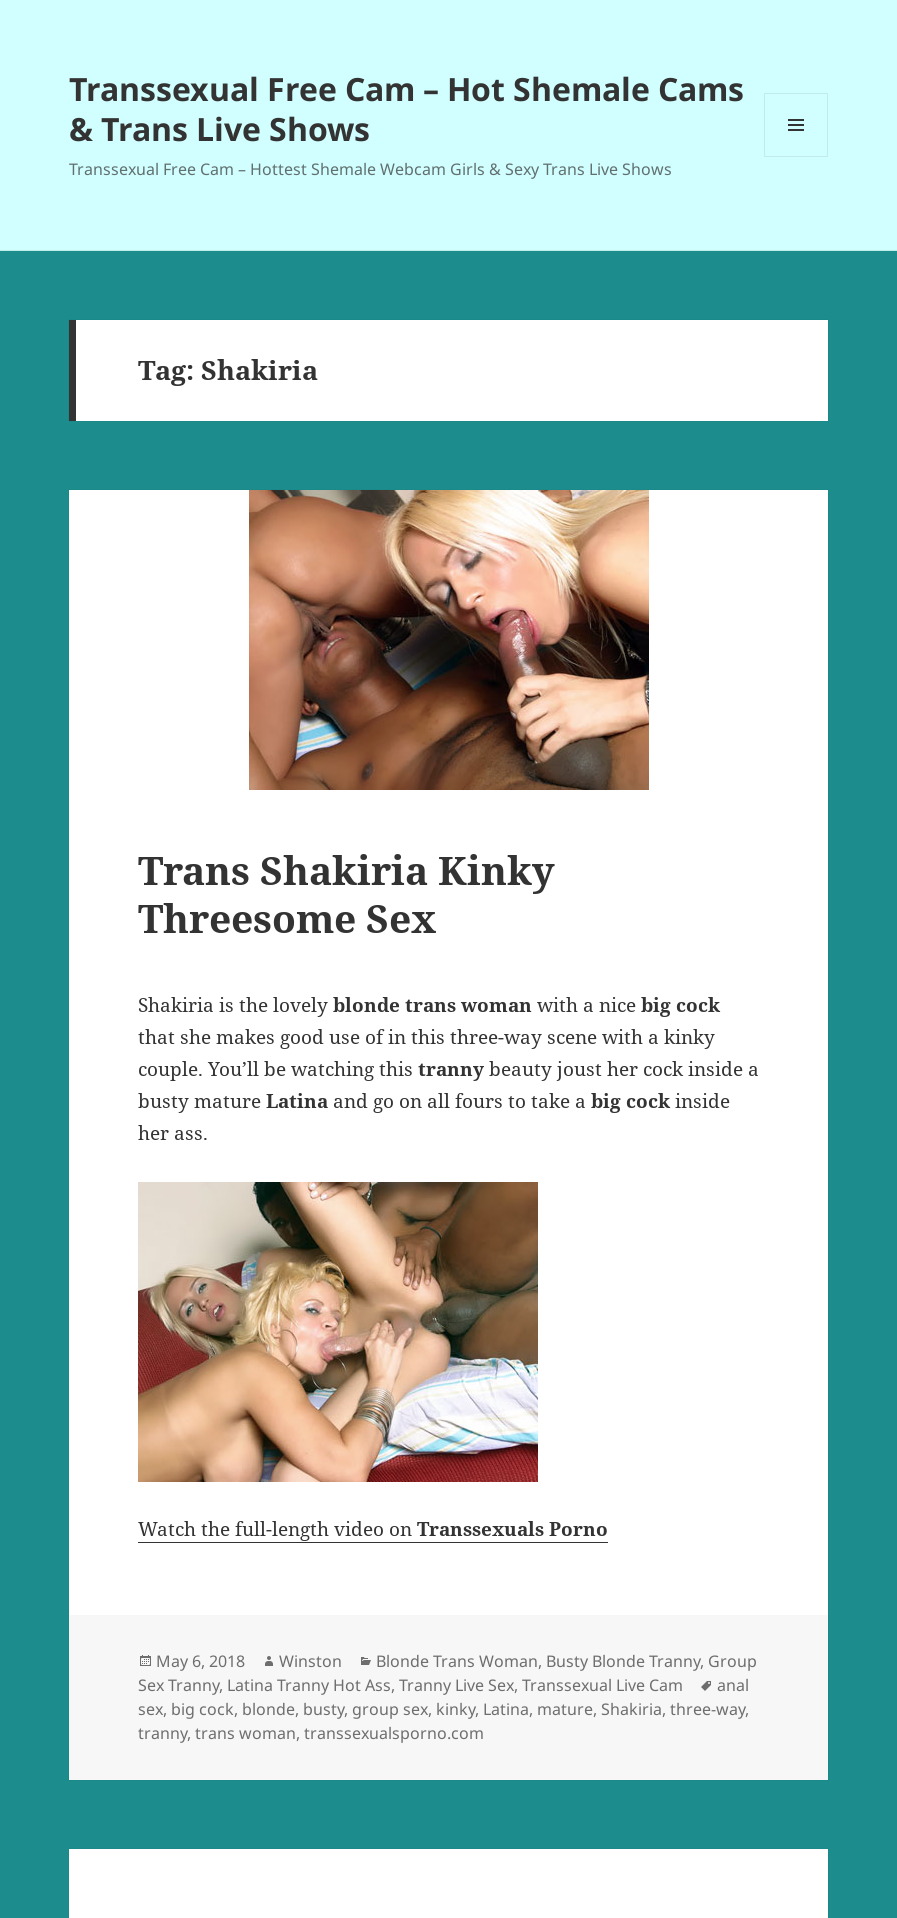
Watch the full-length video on (373, 1529)
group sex (390, 1709)
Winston (310, 1661)
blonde (268, 1709)
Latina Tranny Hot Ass (309, 1685)
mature (565, 1709)
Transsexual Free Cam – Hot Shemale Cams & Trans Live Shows (406, 108)
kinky (455, 1709)
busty (323, 1709)
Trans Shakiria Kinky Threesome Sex (346, 893)
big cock (202, 1709)
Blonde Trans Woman (457, 1661)
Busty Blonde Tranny (623, 1661)
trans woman (245, 1733)
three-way (707, 1709)
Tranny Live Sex (456, 1685)
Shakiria (631, 1709)
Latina (506, 1709)
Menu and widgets (796, 156)
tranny (162, 1733)
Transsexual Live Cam (602, 1685)
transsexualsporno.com (394, 1733)
